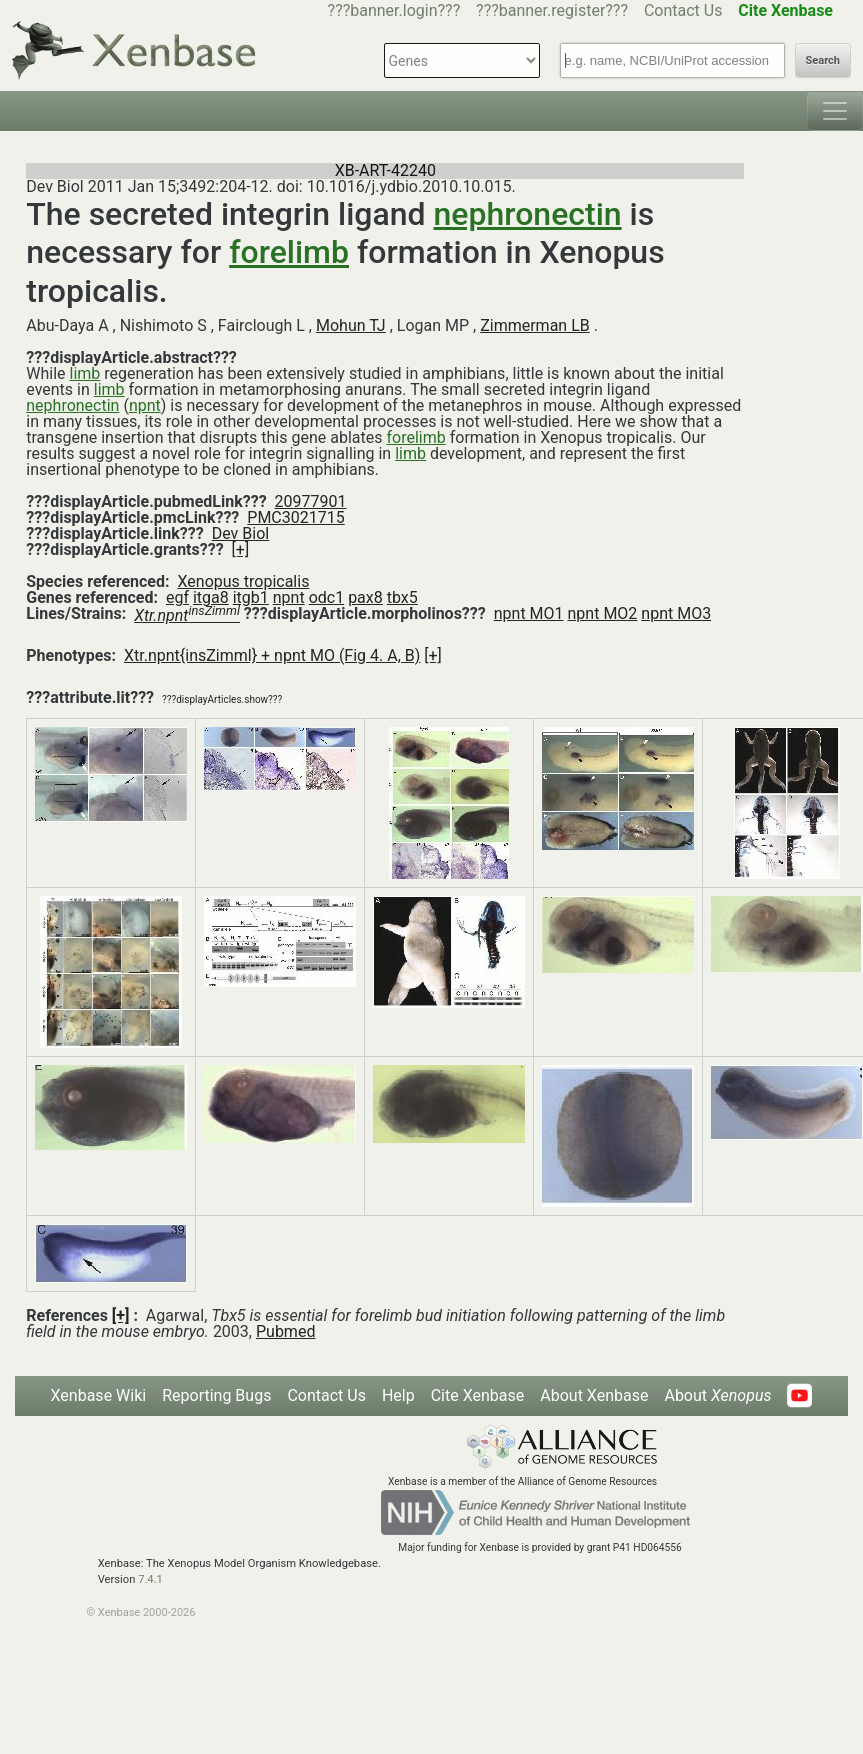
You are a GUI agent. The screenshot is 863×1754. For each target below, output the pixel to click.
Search (823, 60)
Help (398, 1395)
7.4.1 (150, 1579)
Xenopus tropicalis (243, 581)
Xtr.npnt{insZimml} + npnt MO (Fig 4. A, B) (272, 655)
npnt (145, 405)
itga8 (211, 597)
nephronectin (528, 214)
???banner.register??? (552, 10)
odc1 (327, 597)
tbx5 (402, 597)
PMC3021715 (295, 517)
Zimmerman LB (535, 325)
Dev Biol (240, 533)
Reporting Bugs (216, 1395)
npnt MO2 (603, 613)
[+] (241, 549)
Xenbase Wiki (99, 1395)
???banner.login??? (394, 10)
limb (85, 373)
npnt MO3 (676, 613)
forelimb (289, 252)
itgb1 (251, 597)
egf (177, 597)
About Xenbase (594, 1395)
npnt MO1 (529, 613)
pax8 (365, 597)
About (717, 1395)
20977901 (311, 501)
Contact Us (683, 10)
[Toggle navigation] (835, 111)
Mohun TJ (351, 325)
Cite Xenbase (478, 1395)
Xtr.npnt (187, 615)
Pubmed (285, 1331)
